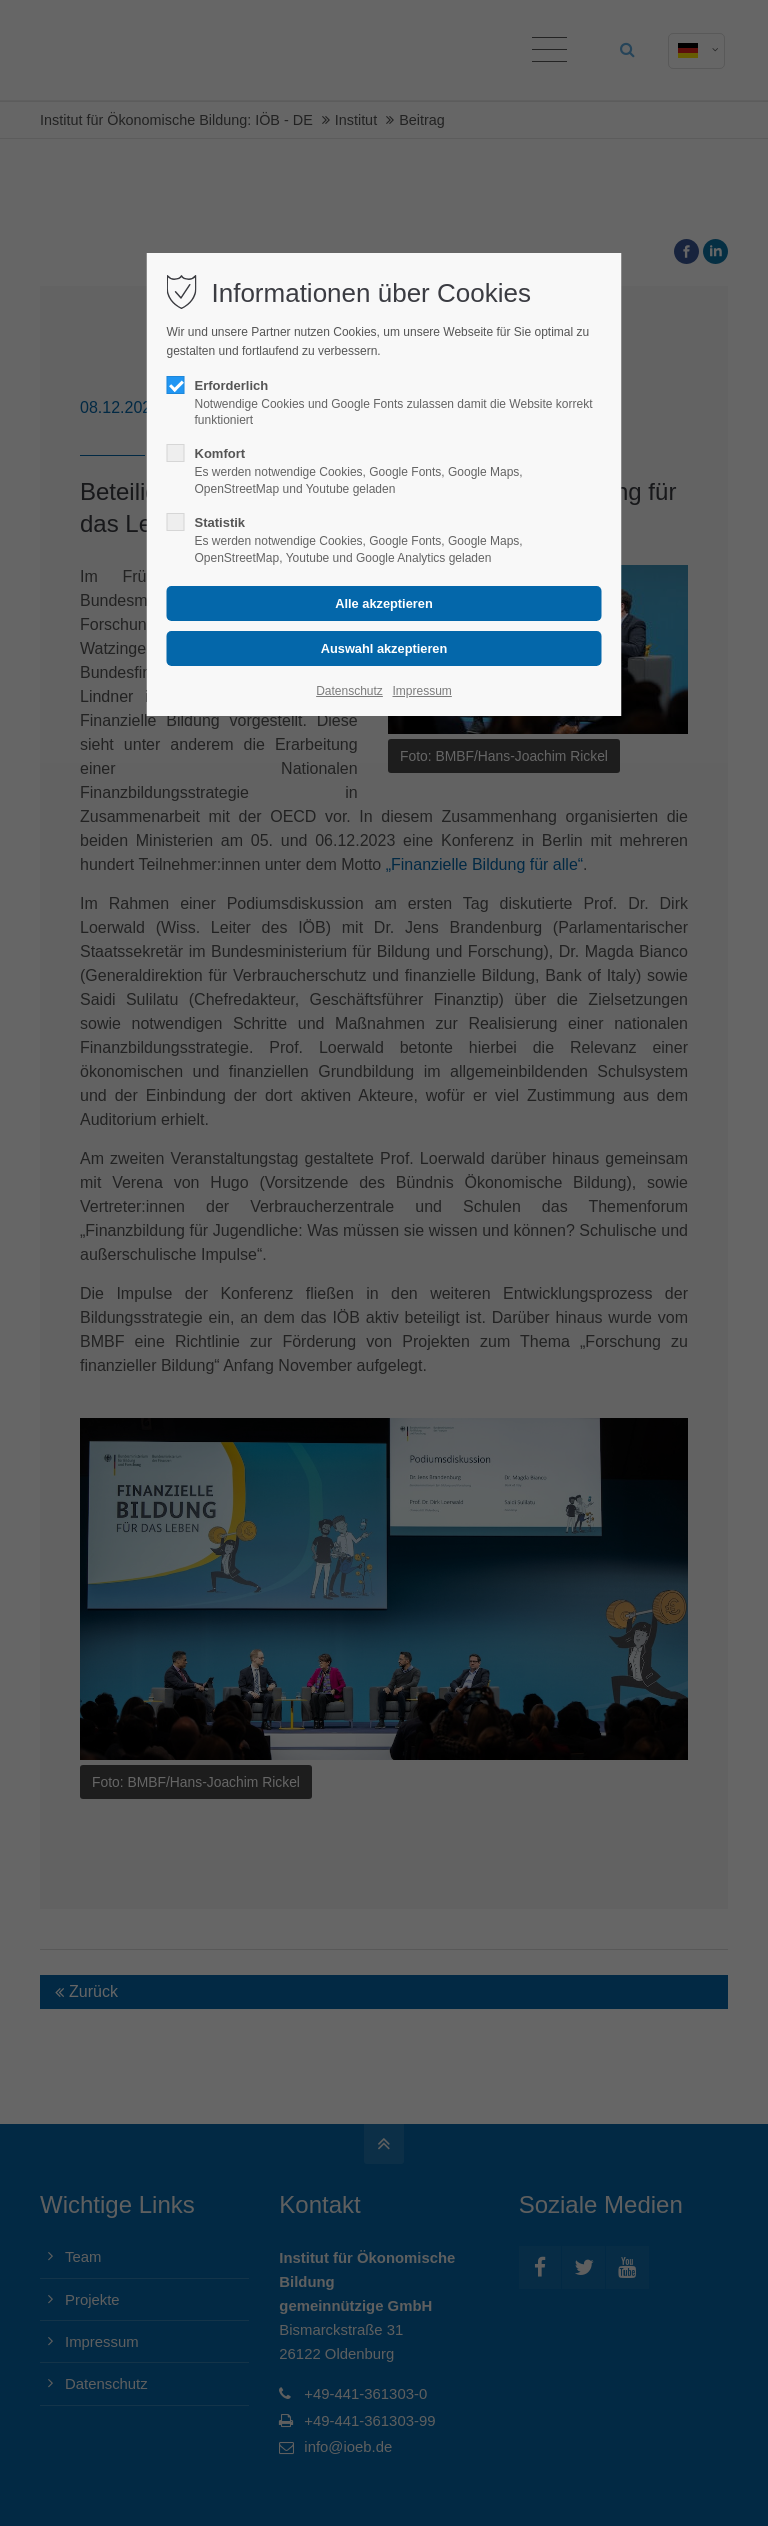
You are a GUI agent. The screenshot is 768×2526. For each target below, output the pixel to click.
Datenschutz (349, 691)
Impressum (421, 691)
